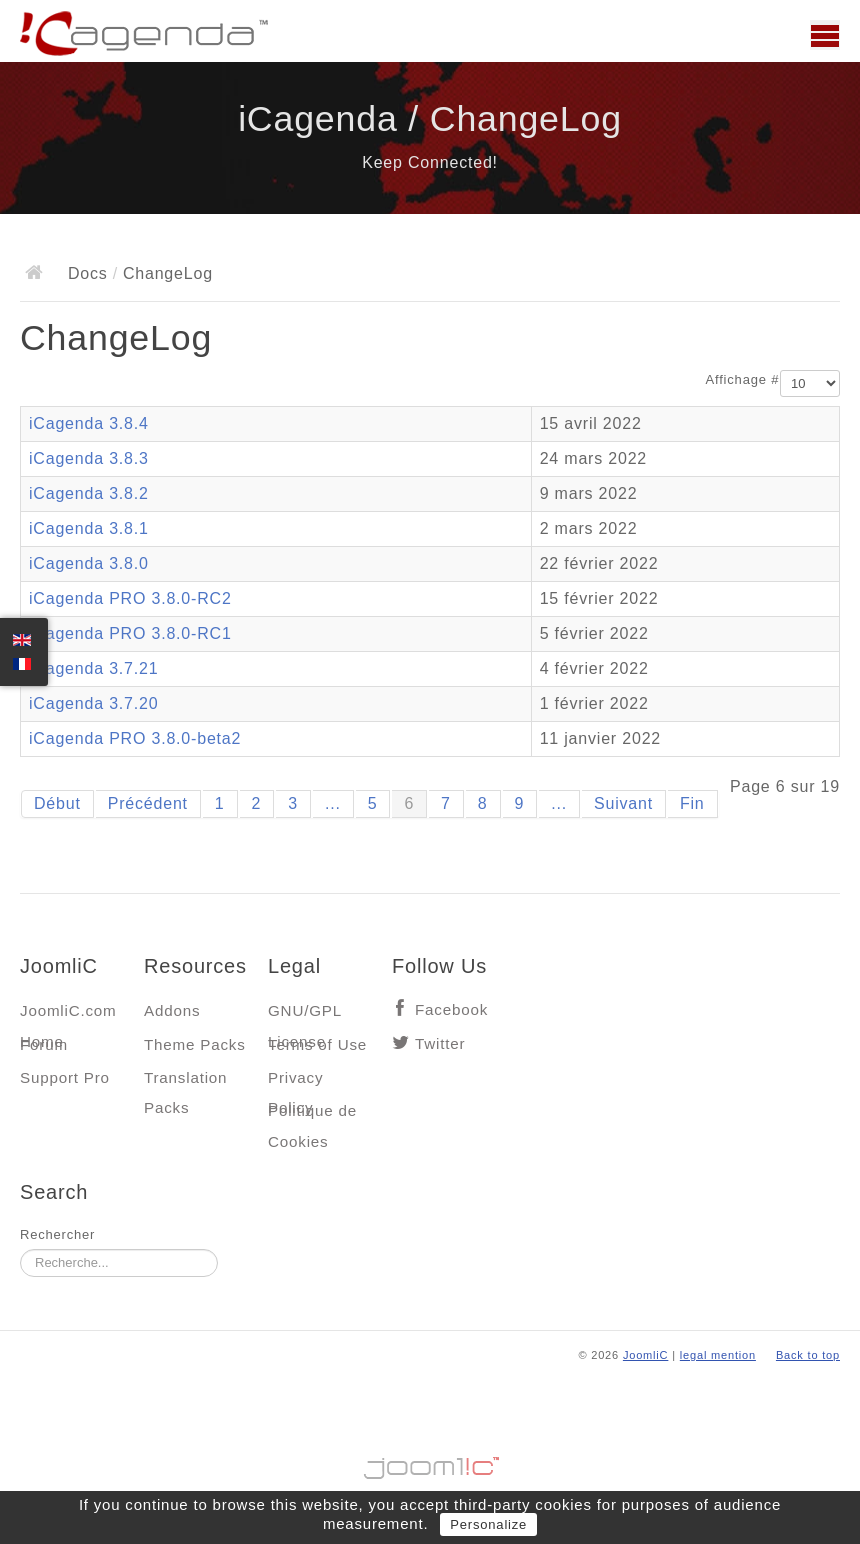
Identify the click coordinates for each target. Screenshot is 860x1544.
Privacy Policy (295, 1082)
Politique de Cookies (312, 1115)
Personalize (488, 1524)
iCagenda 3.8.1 (89, 528)
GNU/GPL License (304, 1015)
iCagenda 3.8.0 (89, 563)
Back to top (808, 1355)
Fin (692, 803)
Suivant (623, 803)
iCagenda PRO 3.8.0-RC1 (130, 633)
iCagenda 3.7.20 (93, 703)
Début (57, 803)
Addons (172, 1010)
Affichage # (743, 379)
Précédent (148, 803)
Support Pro (65, 1077)
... (333, 803)
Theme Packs (195, 1044)
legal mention (718, 1355)
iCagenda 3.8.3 (89, 458)
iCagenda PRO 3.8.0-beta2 (135, 738)
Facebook (451, 1009)
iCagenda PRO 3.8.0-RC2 (130, 598)
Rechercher (57, 1234)
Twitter (440, 1043)
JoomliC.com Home (68, 1015)
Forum (44, 1044)
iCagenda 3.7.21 (93, 668)
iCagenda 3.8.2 (89, 493)
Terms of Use (317, 1044)
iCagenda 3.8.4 (89, 423)
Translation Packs (185, 1082)
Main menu (825, 35)
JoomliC (646, 1355)
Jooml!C (430, 1463)
